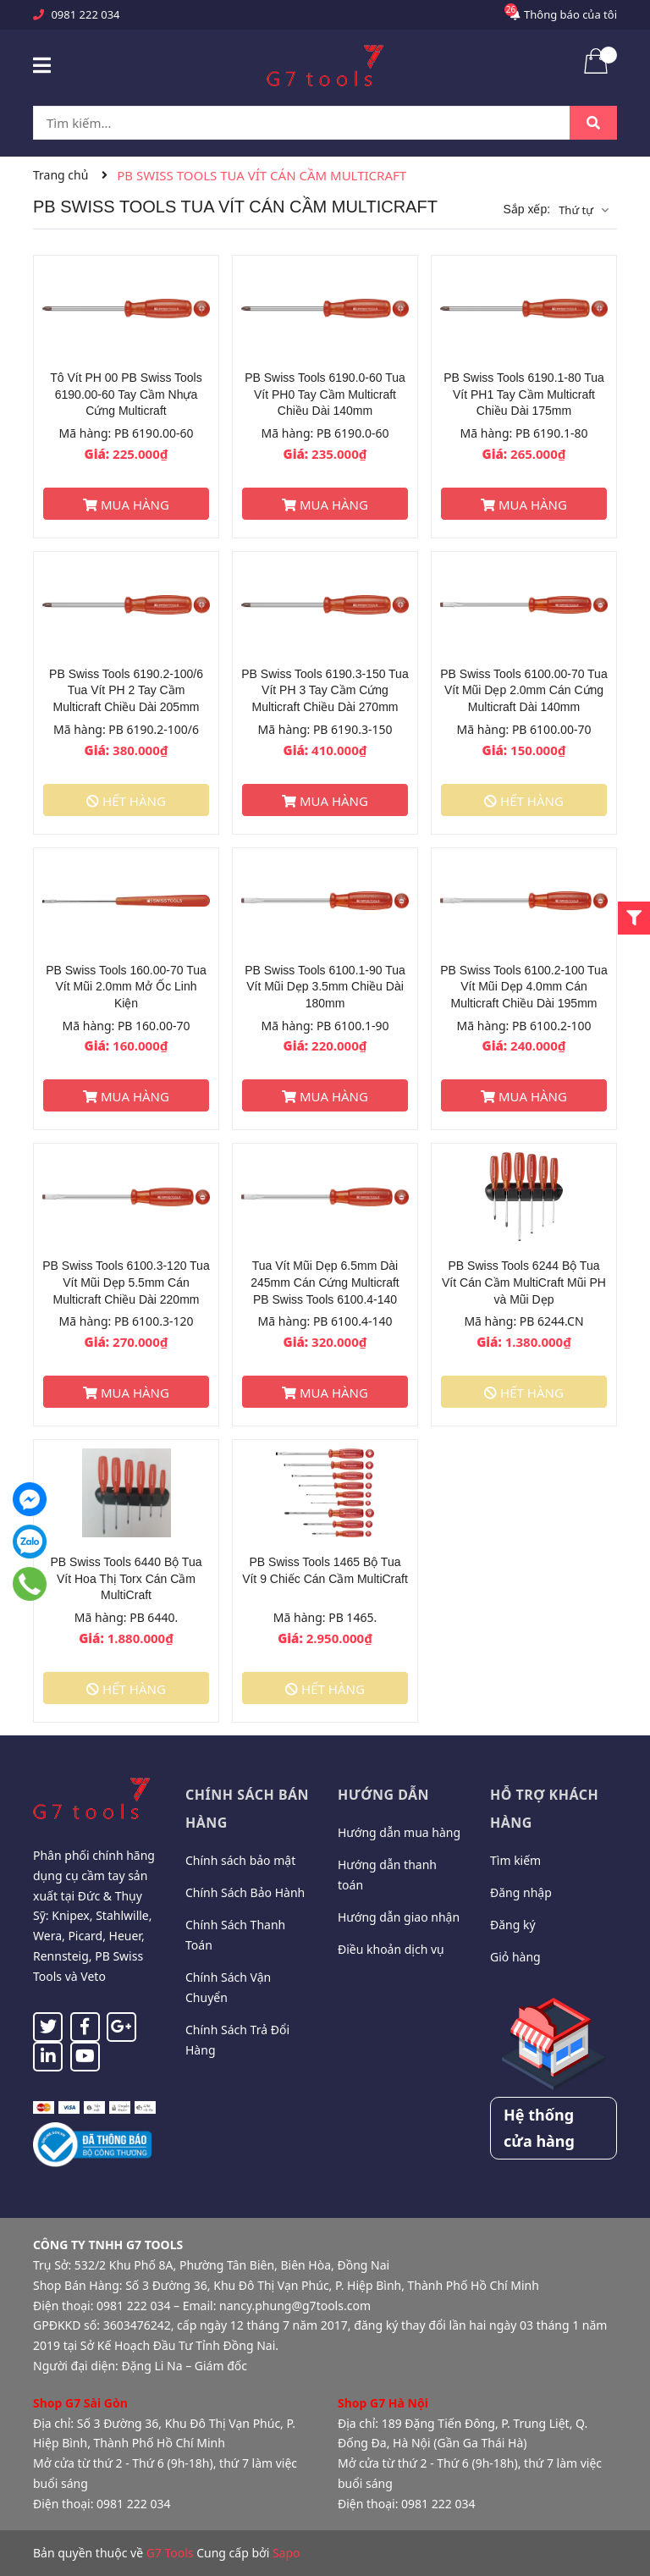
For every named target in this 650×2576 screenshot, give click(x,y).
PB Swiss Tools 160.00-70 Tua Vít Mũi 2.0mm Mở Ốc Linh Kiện (126, 986)
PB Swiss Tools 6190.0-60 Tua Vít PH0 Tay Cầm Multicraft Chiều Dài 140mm (325, 394)
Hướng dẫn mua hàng (399, 1832)
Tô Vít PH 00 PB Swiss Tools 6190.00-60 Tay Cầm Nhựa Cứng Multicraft (125, 394)
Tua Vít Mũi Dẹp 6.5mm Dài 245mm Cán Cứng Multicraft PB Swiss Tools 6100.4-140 (325, 1282)
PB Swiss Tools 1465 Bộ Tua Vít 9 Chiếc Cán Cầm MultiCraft (325, 1570)
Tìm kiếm (515, 1860)
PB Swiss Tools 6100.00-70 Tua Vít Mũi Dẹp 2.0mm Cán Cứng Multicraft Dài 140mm (523, 690)
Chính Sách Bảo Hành (245, 1892)
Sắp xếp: (526, 209)
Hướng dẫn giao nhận (399, 1917)
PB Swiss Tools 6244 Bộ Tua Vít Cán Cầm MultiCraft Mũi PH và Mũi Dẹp (524, 1282)
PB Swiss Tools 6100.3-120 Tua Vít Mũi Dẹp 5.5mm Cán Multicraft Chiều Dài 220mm (125, 1282)
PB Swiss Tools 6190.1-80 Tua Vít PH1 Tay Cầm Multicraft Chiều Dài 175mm (523, 394)
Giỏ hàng (515, 1957)
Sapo (286, 2553)
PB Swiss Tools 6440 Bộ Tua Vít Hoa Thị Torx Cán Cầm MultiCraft (126, 1578)
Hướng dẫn (383, 1794)
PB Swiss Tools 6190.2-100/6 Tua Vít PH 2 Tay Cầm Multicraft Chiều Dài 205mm (126, 690)
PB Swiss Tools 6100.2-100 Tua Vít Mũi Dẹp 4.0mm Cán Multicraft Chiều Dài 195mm (523, 986)
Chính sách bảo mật (240, 1860)
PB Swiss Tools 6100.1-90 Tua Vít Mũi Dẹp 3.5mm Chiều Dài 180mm (325, 986)
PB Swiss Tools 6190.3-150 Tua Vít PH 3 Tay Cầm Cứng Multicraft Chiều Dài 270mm (324, 690)
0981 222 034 (85, 14)
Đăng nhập (521, 1892)
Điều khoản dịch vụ (391, 1949)
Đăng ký (513, 1925)
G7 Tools (170, 2553)
